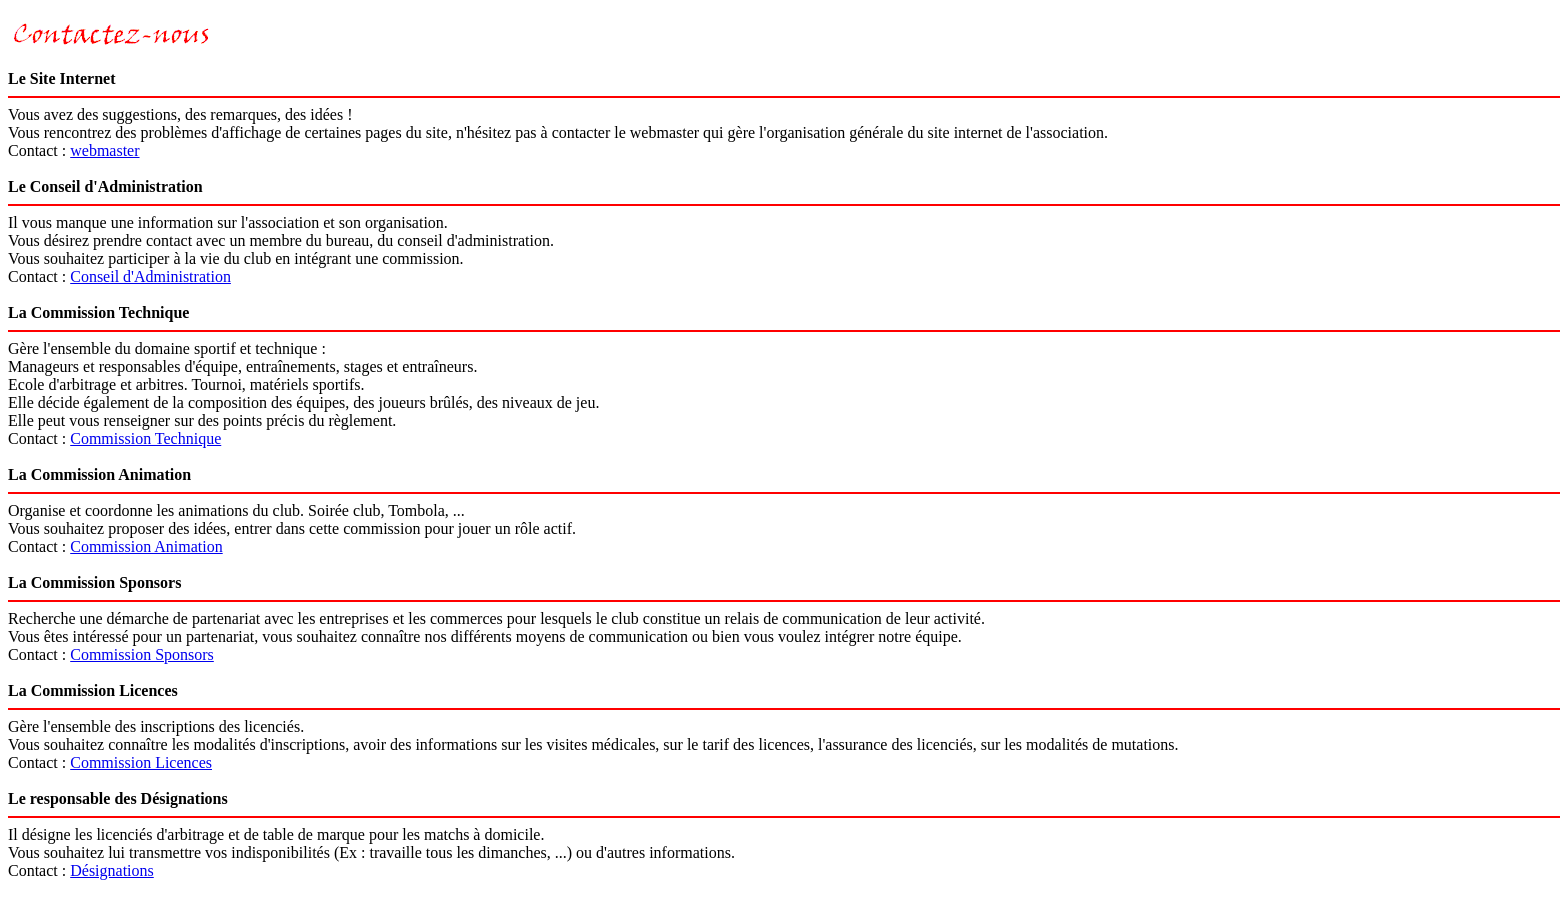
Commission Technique (145, 438)
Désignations (112, 870)
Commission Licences (141, 762)
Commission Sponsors (142, 654)
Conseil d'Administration (150, 276)
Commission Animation (146, 546)
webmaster (104, 150)
